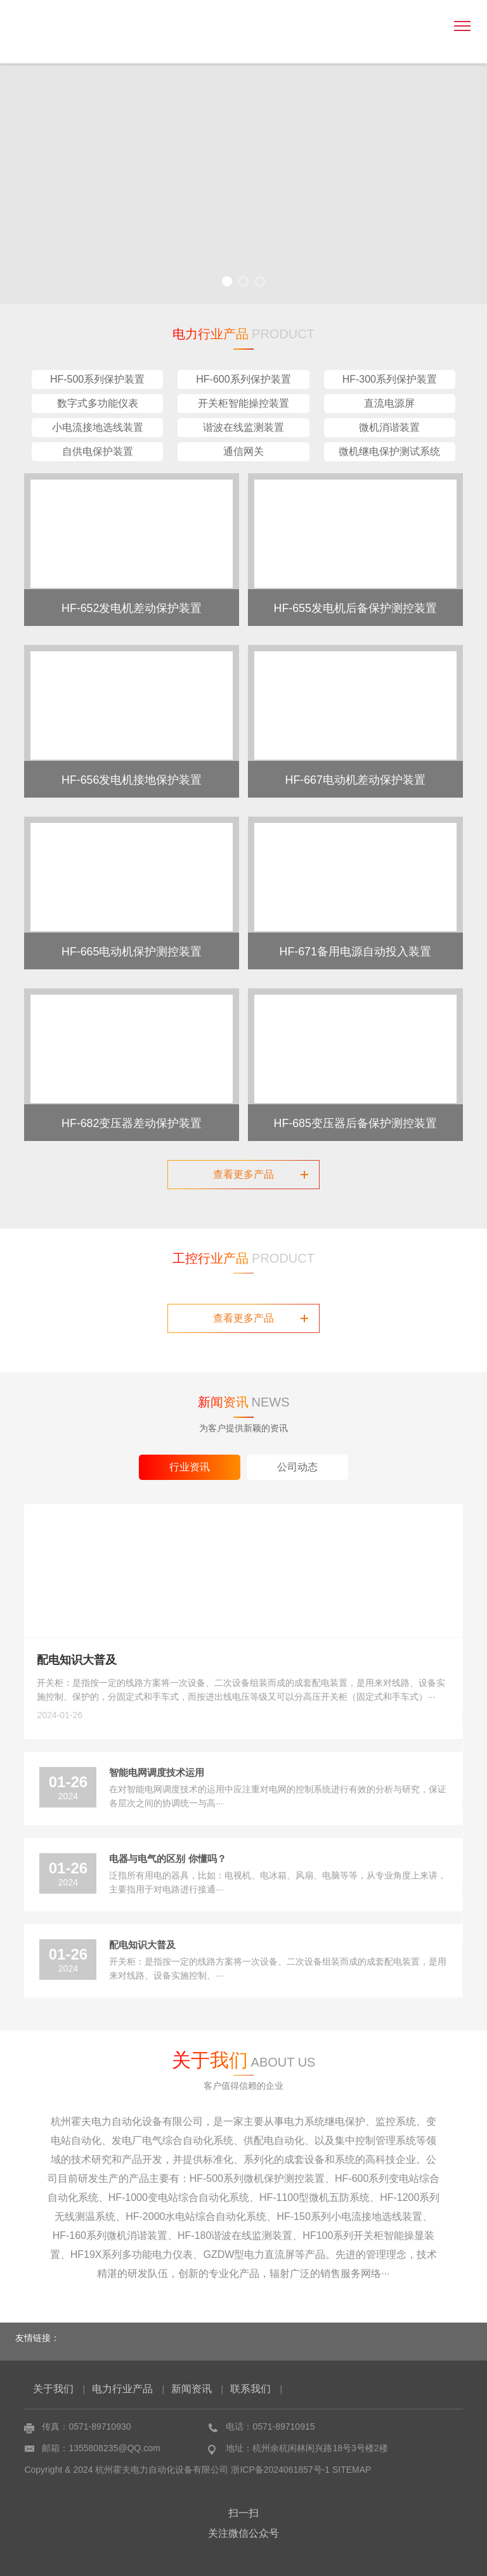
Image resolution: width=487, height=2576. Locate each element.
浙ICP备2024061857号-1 (280, 2469)
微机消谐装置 (389, 427)
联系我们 (250, 2388)
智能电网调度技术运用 (156, 1772)
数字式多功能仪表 (97, 403)
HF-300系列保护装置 (389, 379)
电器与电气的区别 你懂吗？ (167, 1858)
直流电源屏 (389, 403)
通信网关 (243, 451)
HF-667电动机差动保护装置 (355, 778)
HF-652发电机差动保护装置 (132, 607)
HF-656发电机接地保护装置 (132, 778)
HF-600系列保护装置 (243, 379)
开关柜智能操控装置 (243, 403)
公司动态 (297, 1467)
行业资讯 (189, 1467)
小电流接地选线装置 (97, 427)
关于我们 (53, 2388)
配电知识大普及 (77, 1660)
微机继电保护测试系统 (389, 451)
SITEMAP (351, 2469)
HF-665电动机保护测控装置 (132, 950)
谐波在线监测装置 (243, 427)
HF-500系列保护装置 (97, 379)
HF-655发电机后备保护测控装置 (355, 607)
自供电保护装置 (97, 451)
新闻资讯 (191, 2388)
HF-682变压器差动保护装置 (132, 1122)
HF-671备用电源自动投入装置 (355, 950)
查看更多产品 (260, 1174)
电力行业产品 (122, 2388)
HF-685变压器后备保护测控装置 (355, 1122)
